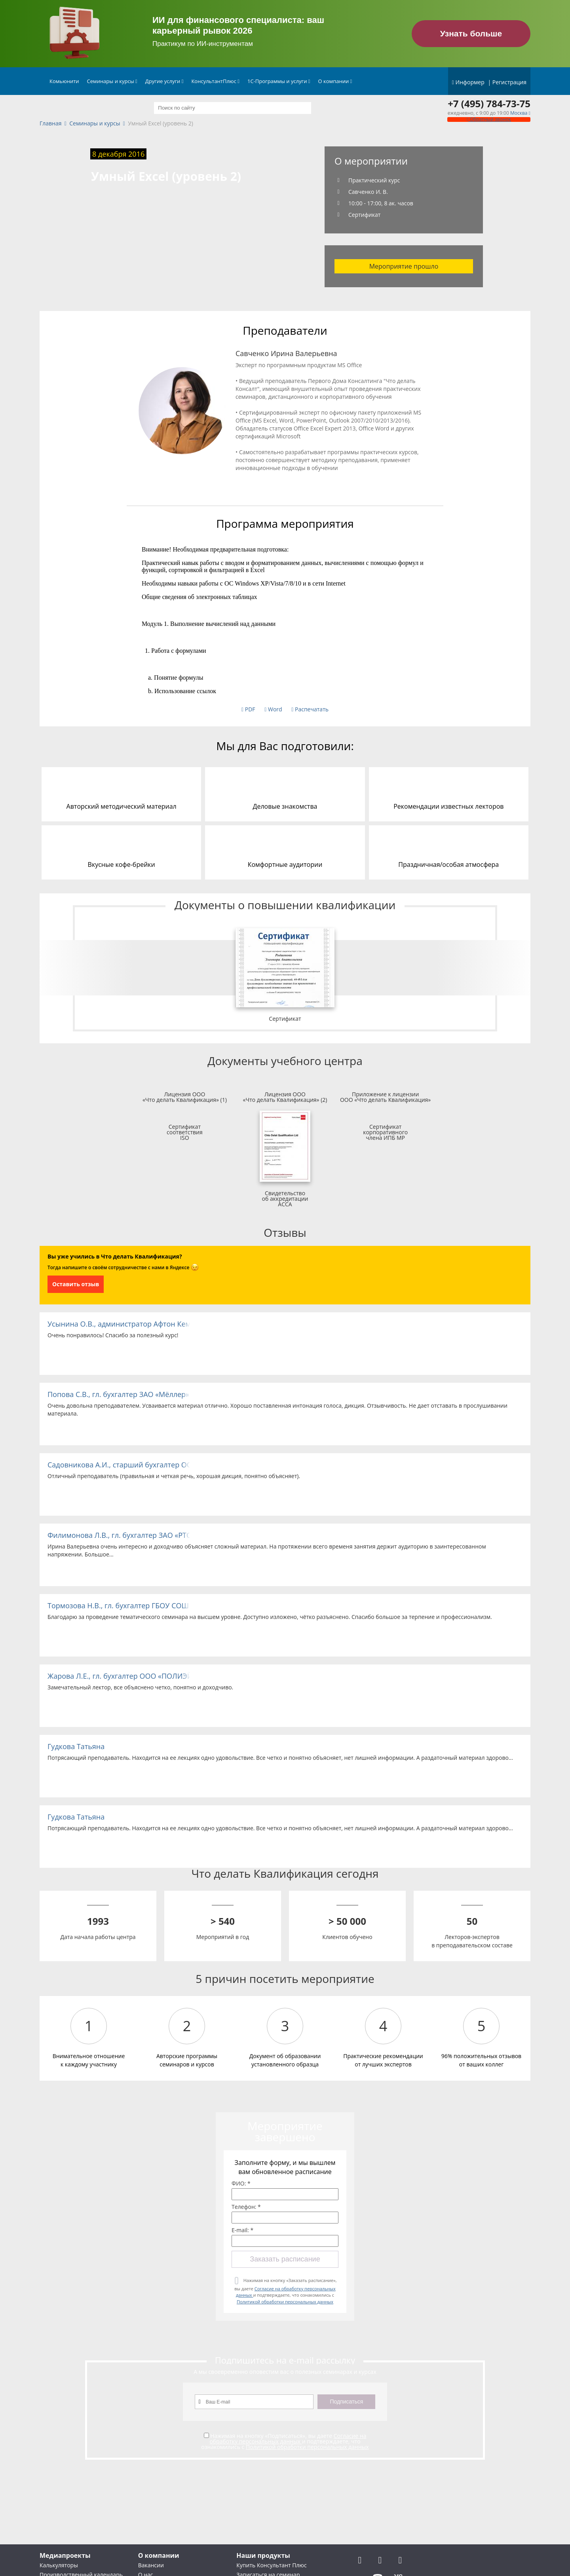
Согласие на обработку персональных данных (287, 2438)
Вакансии (151, 2565)
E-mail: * (242, 2230)
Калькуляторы (59, 2565)
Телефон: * (246, 2207)
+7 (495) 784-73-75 (489, 103)
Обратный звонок (489, 119)
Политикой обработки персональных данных (285, 2302)
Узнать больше (471, 33)
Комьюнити (64, 81)
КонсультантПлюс (215, 81)
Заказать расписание (285, 2259)
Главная (51, 124)
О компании (335, 81)
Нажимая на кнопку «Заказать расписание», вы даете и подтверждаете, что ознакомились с (285, 2291)
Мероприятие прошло (404, 266)
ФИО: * (241, 2183)
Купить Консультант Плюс (271, 2565)
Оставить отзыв (75, 1284)
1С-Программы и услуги (278, 81)
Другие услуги (164, 81)
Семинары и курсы (112, 81)
